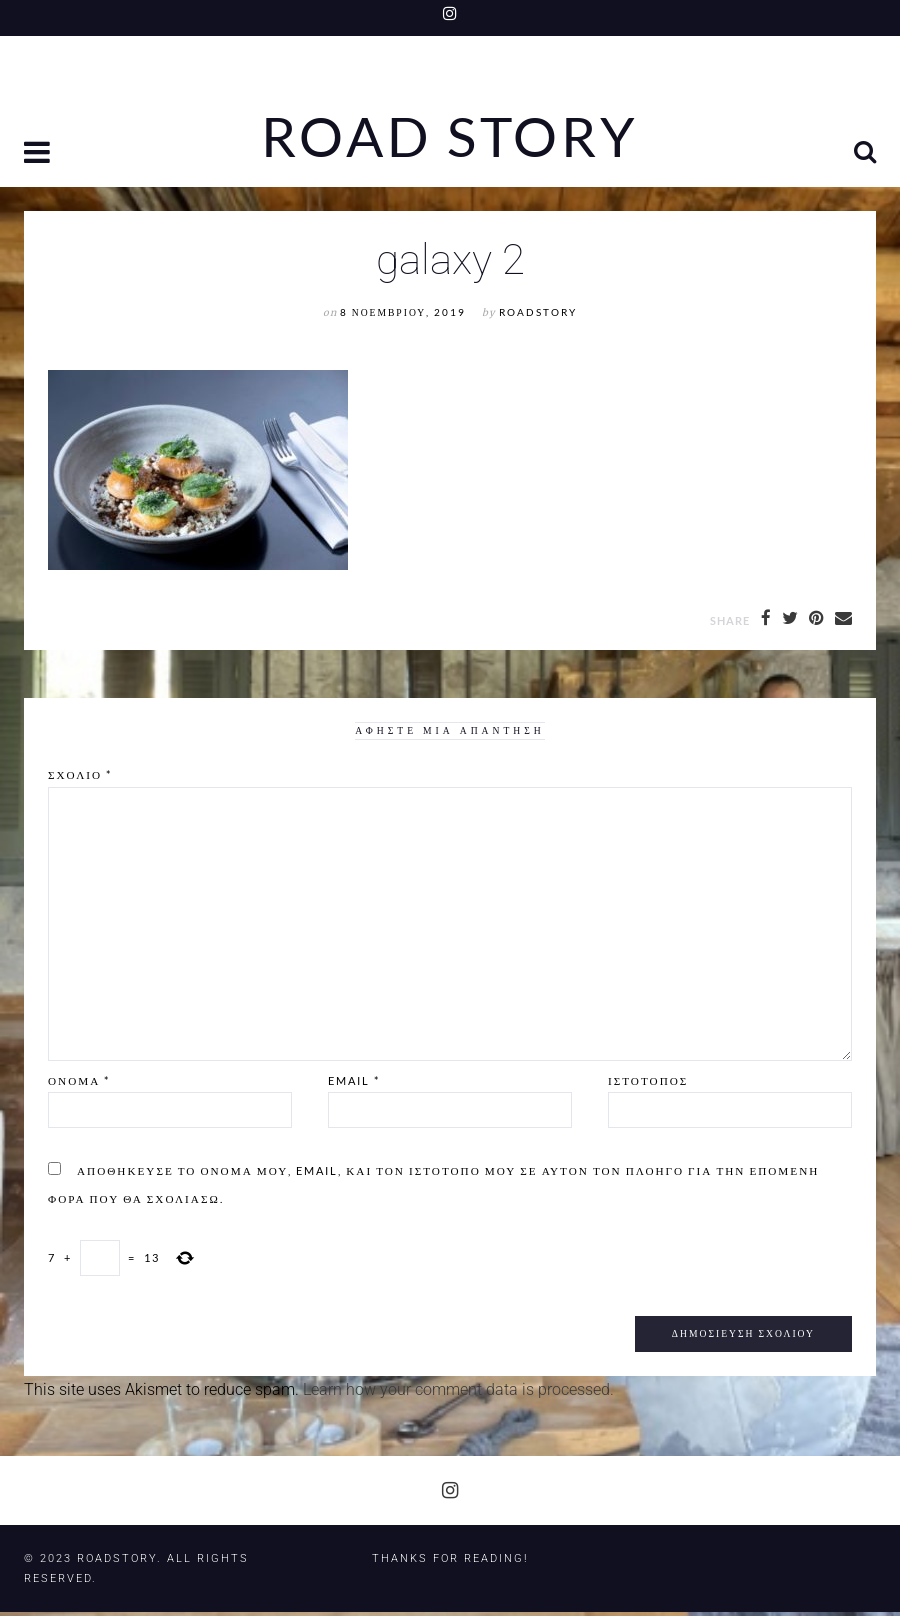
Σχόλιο (80, 779)
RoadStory (538, 316)
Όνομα (79, 1084)
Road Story (450, 138)
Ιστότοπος (648, 1084)
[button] (39, 159)
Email (354, 1084)
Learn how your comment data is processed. (458, 1393)
